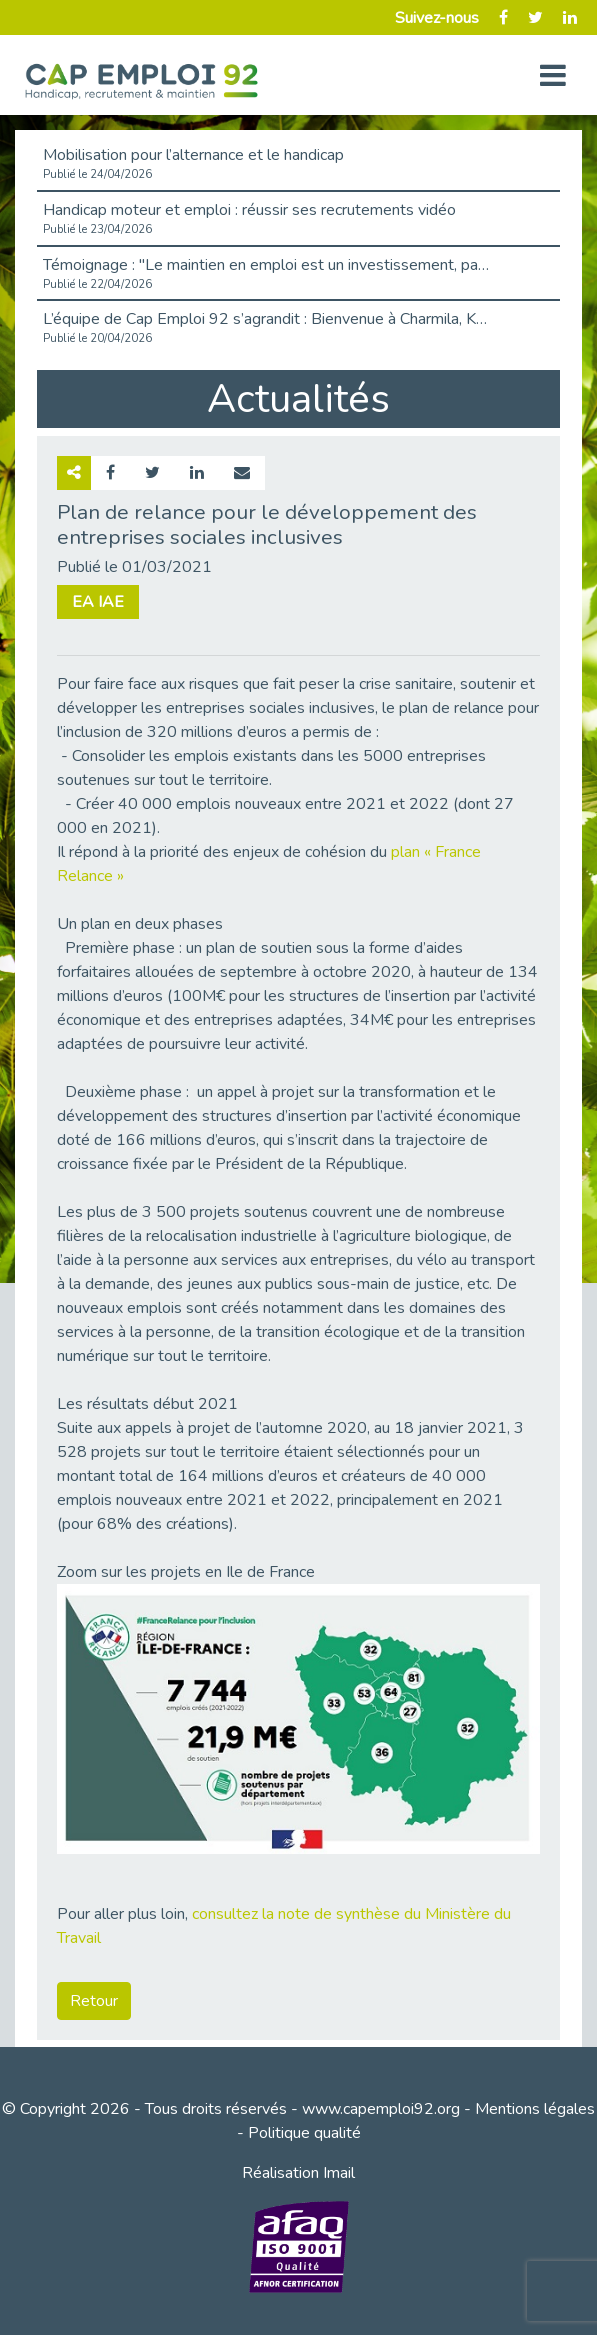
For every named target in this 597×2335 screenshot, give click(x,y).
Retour (94, 2001)
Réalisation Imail (298, 2173)
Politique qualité (304, 2133)
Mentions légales (535, 2109)
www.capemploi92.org (381, 2109)
